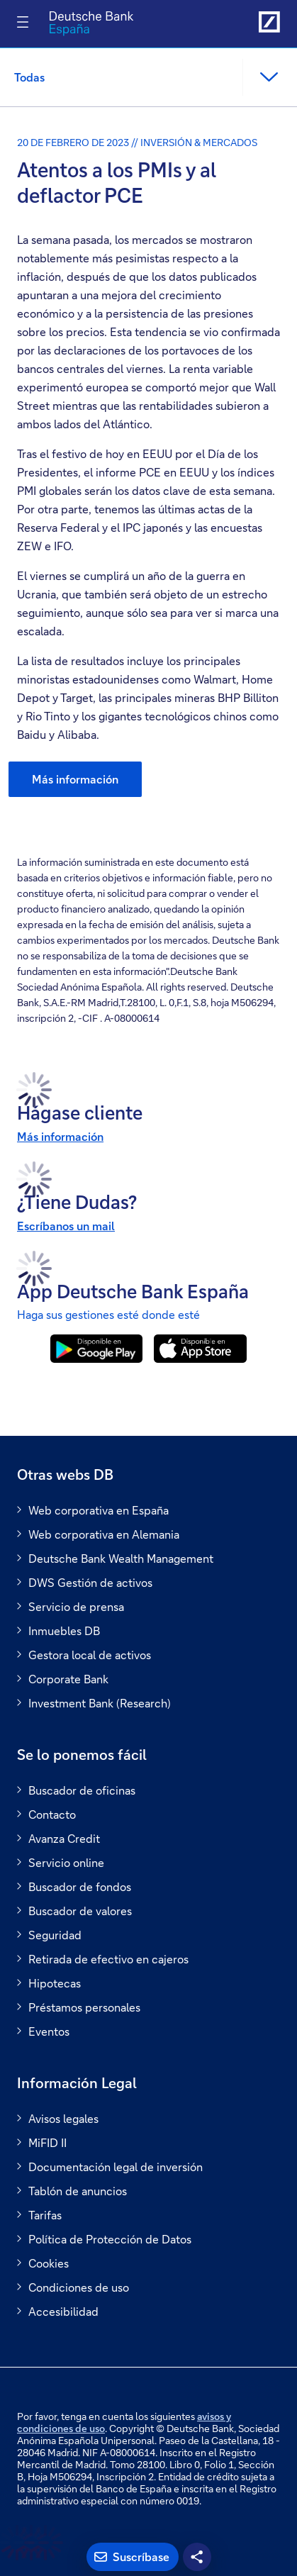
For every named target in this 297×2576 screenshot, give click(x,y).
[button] (268, 77)
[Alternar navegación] (22, 22)
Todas (29, 76)
